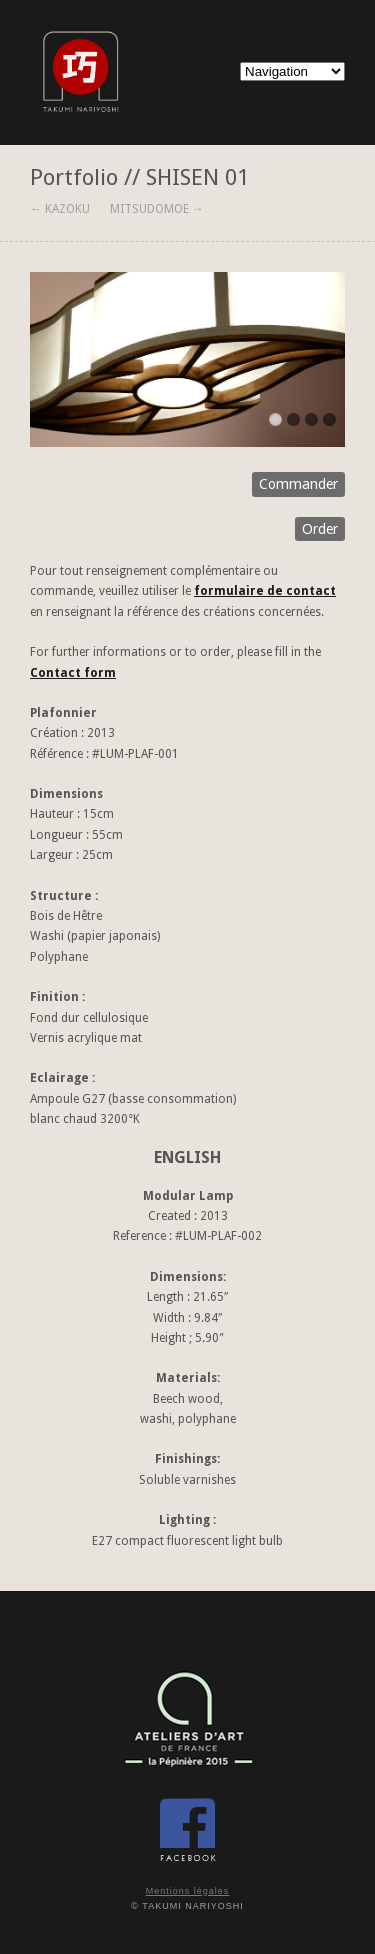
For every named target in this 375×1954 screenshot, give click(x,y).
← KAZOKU (60, 209)
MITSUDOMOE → (157, 209)
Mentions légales (188, 1891)
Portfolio (74, 177)
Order (320, 529)
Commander (298, 484)
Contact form (73, 673)
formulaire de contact (265, 591)
